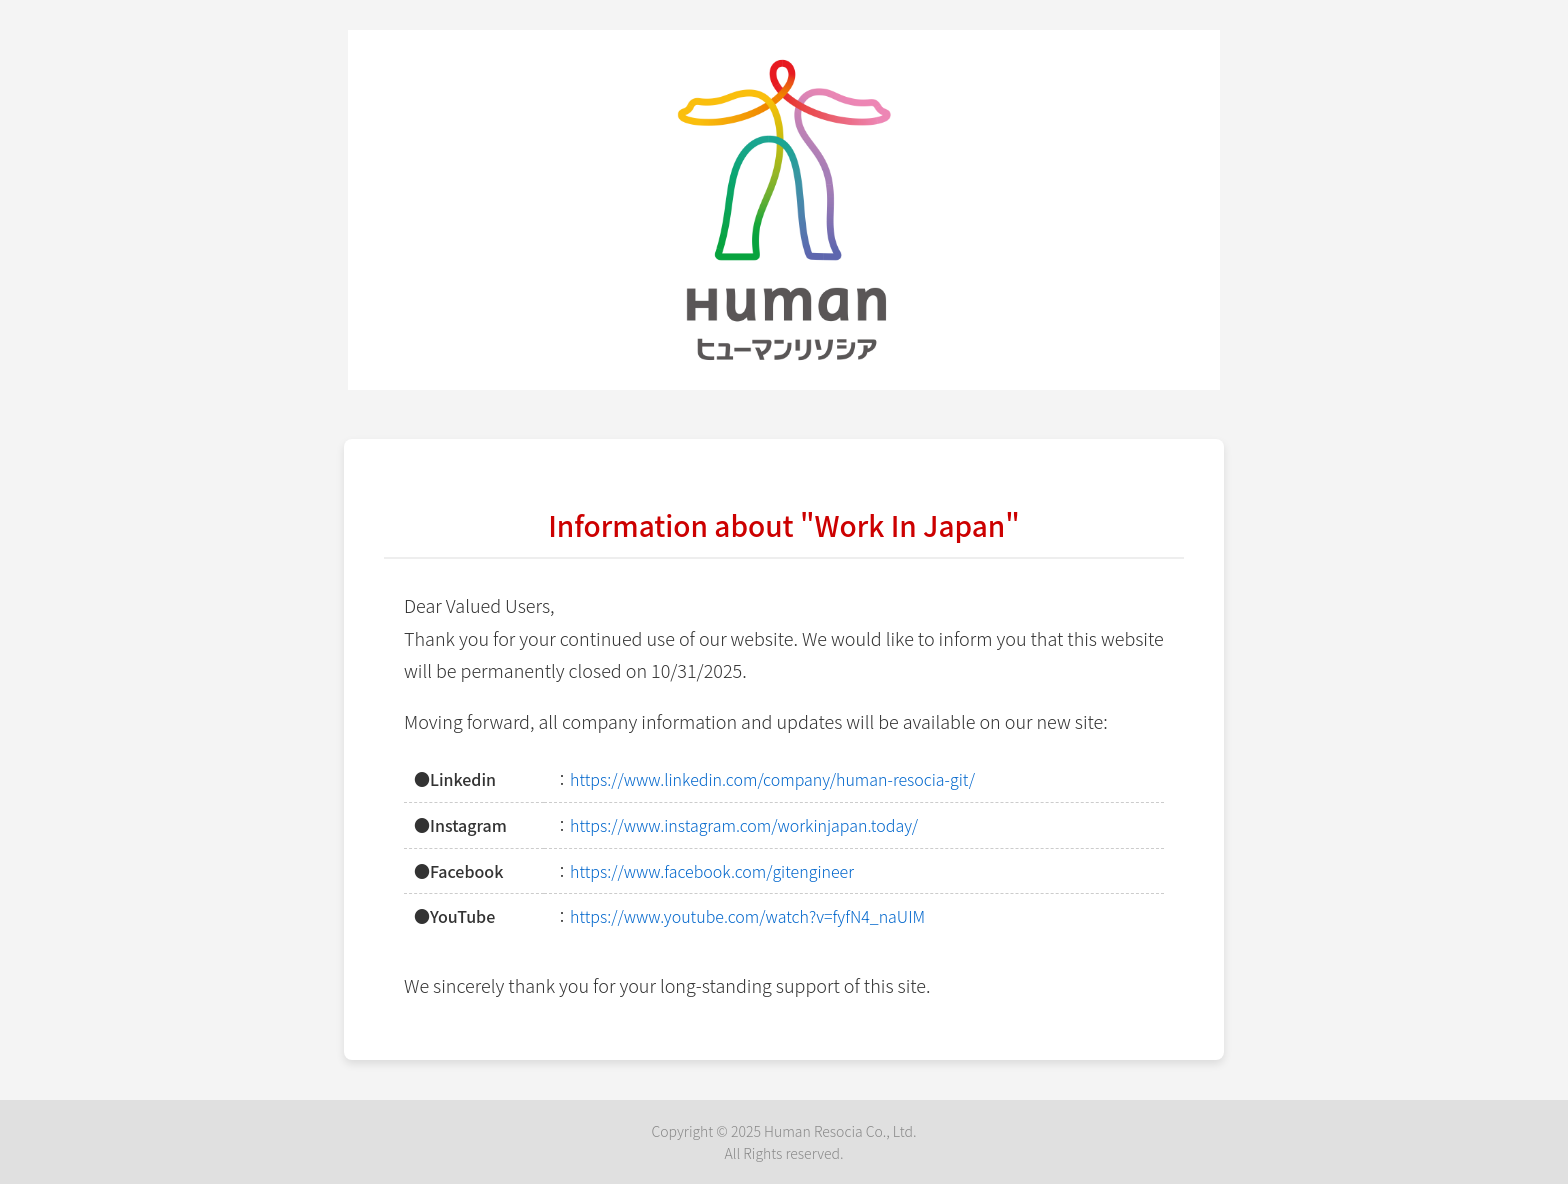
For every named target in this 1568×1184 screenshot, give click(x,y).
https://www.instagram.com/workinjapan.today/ (744, 825)
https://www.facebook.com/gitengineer (712, 871)
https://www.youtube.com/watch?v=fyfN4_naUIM (747, 916)
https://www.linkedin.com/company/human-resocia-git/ (772, 779)
